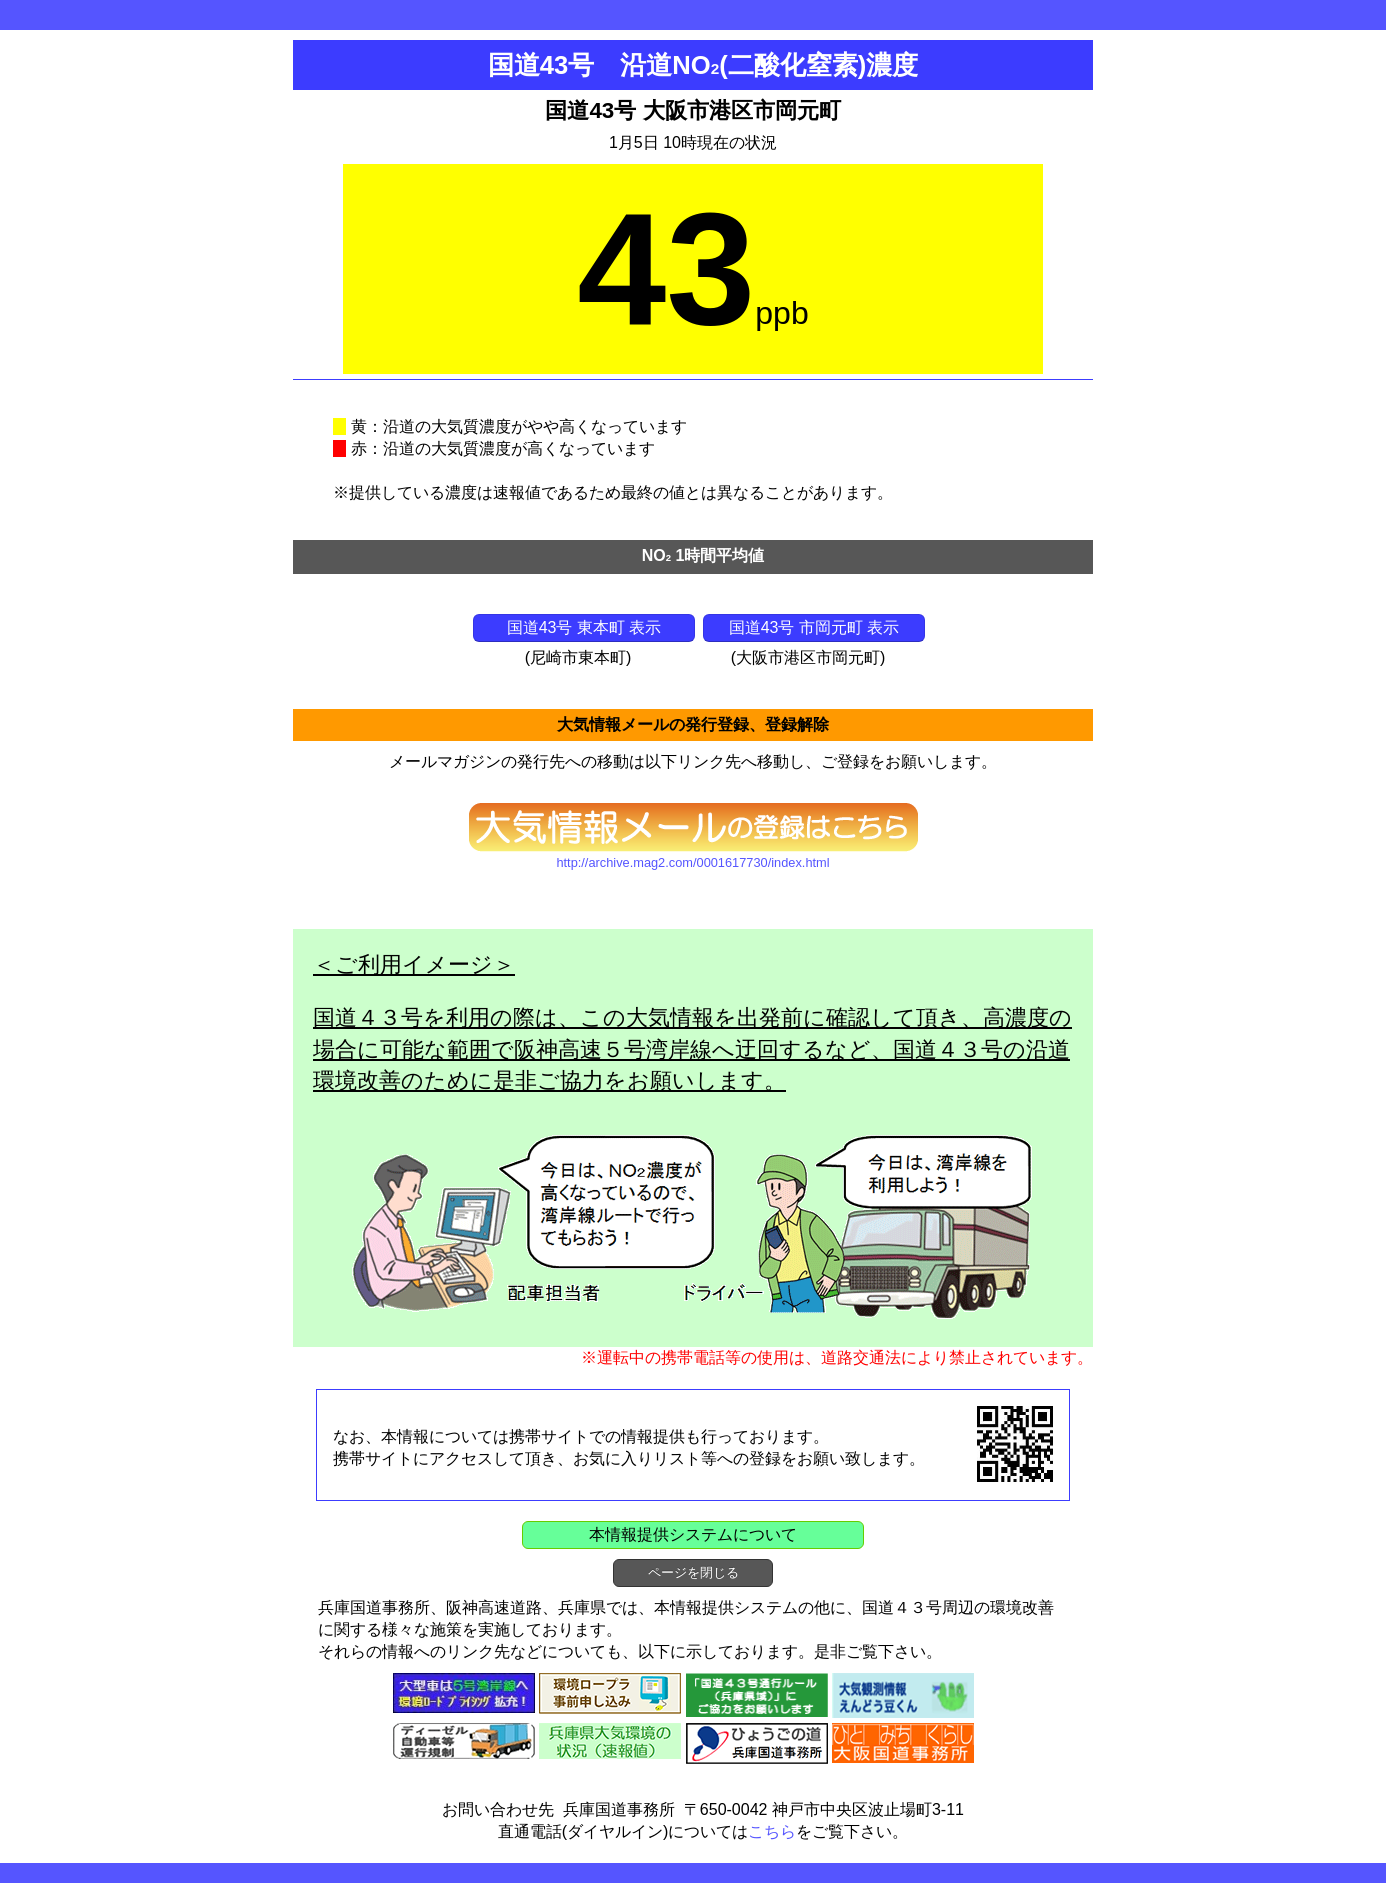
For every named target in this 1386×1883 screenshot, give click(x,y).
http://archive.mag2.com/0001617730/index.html (692, 862)
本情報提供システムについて (693, 1534)
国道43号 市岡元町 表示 (814, 627)
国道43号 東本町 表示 (584, 627)
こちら (772, 1831)
